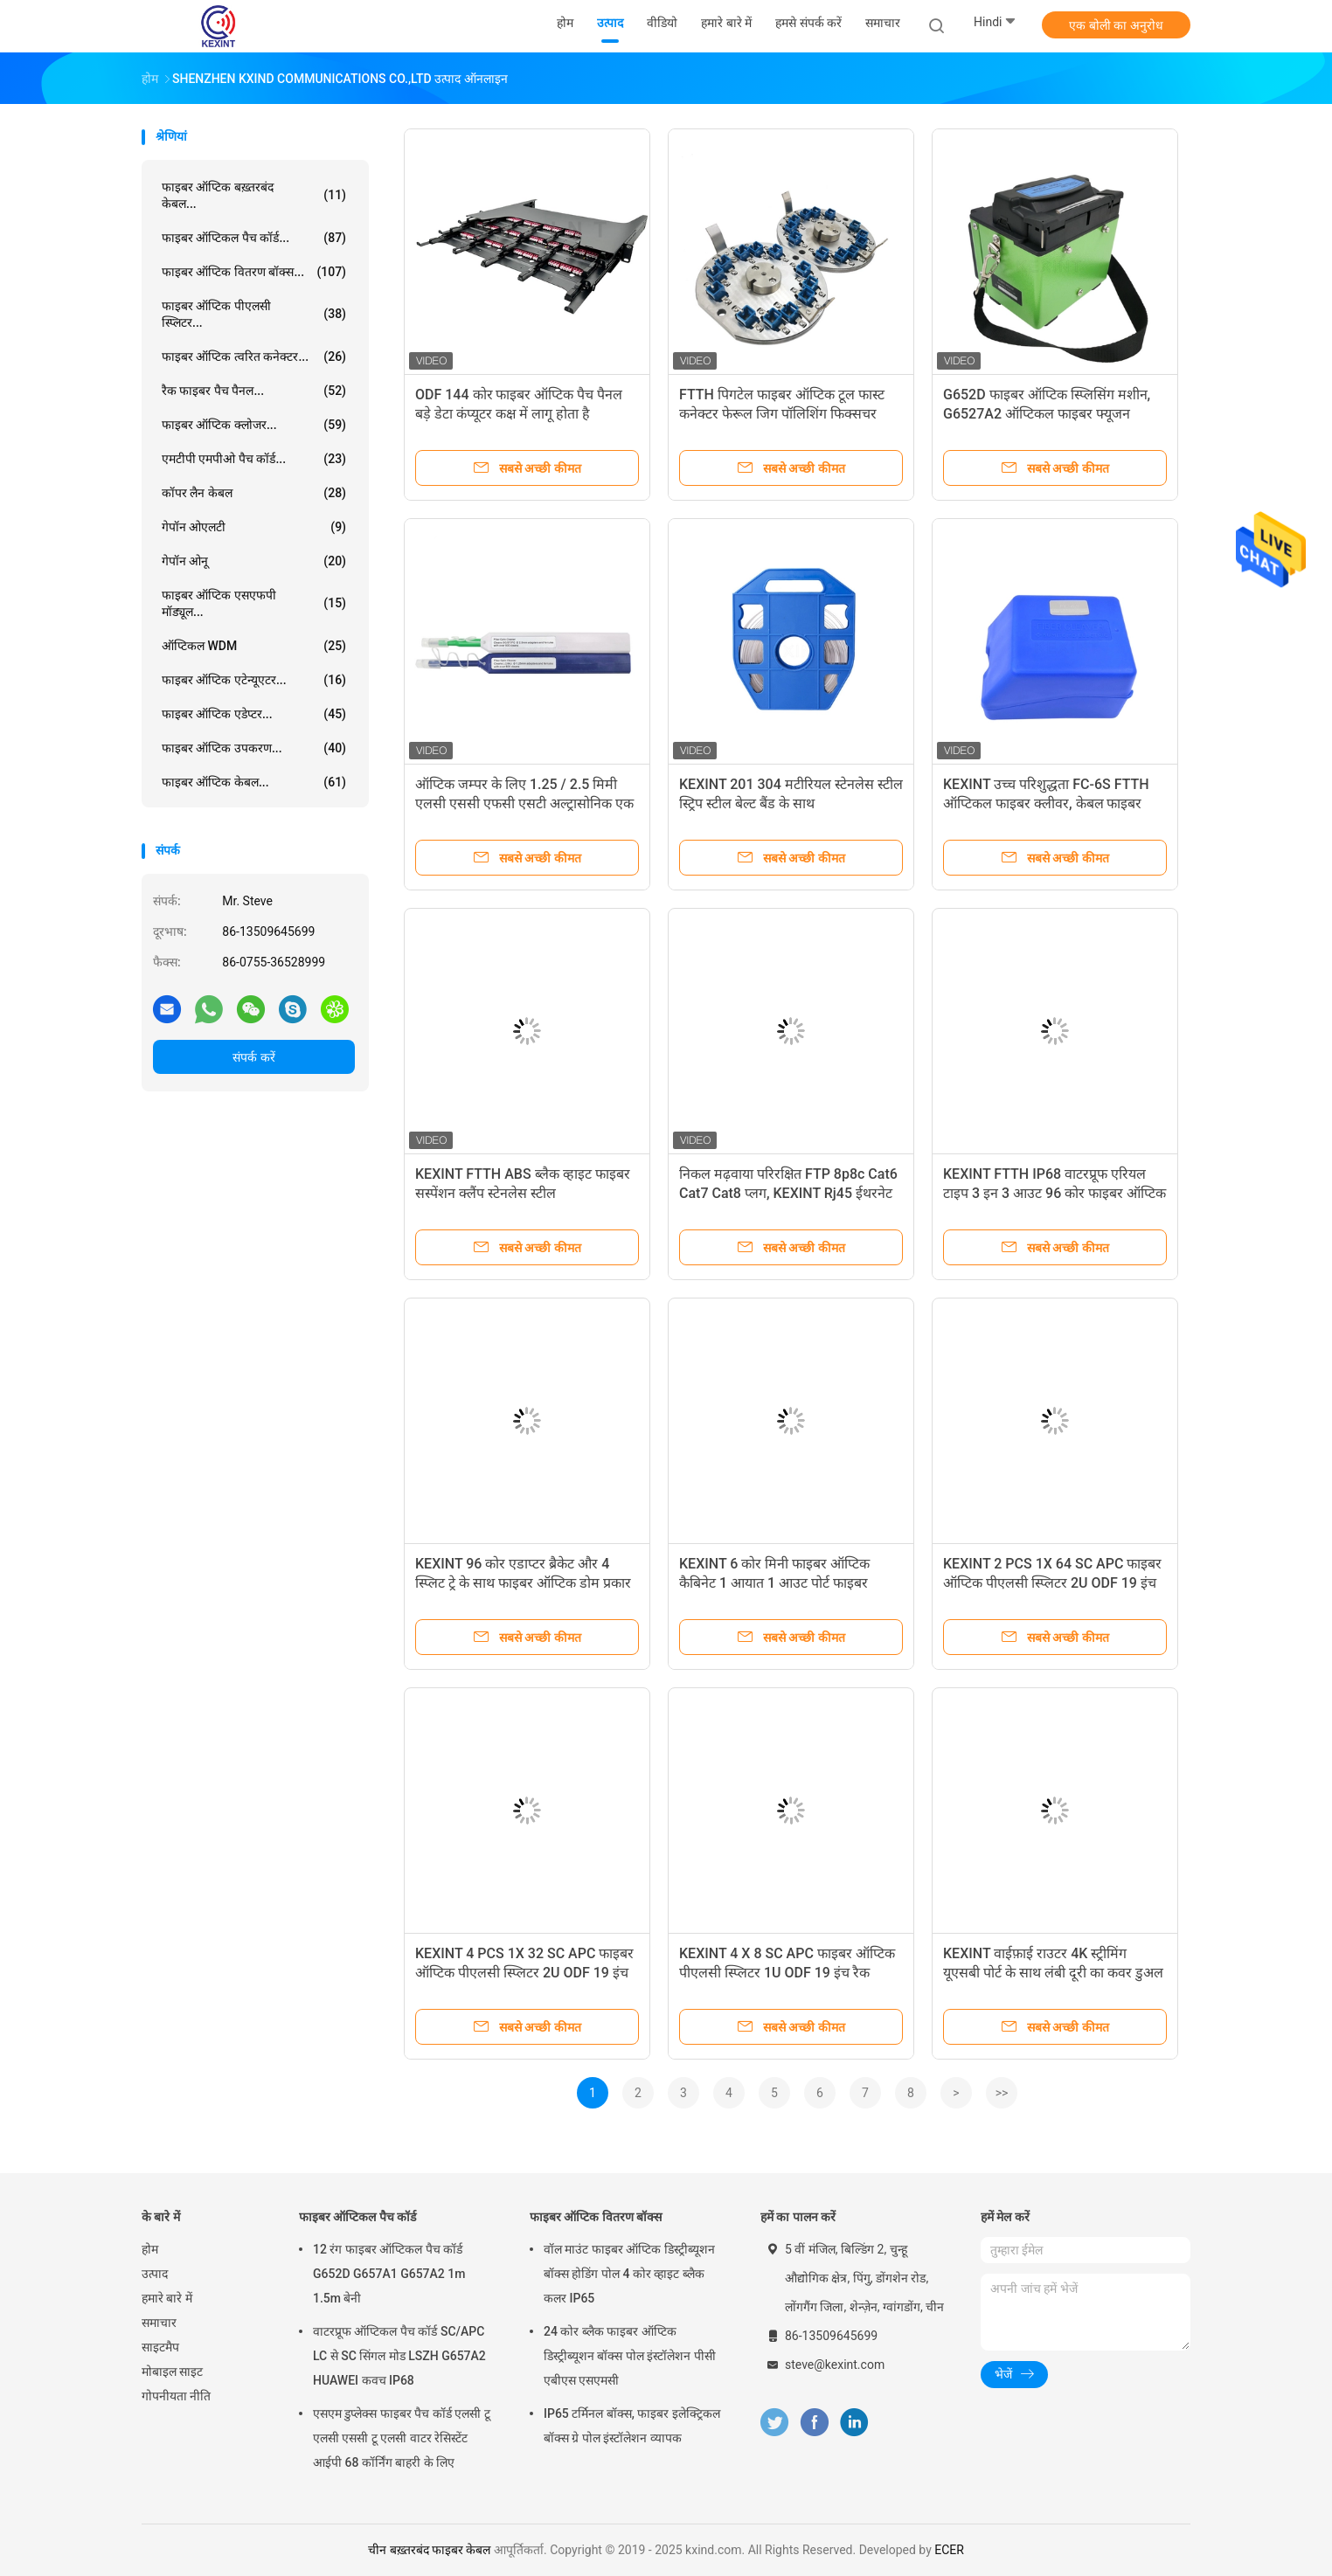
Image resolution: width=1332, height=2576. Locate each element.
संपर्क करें (253, 1057)
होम (150, 2249)
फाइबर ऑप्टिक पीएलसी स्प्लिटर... (254, 314)
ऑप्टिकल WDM (254, 645)
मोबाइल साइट (172, 2372)
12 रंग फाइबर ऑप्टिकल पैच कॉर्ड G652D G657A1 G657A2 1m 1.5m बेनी (389, 2273)
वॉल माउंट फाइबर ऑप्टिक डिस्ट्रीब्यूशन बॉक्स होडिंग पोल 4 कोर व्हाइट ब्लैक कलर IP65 (629, 2273)
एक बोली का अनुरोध (1115, 25)
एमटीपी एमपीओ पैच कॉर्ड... (254, 458)
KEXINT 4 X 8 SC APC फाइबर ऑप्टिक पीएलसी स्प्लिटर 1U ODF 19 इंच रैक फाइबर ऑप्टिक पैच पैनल (787, 1972)
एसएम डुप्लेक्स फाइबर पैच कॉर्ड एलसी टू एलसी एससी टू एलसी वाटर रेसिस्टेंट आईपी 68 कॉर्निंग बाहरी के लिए (401, 2437)
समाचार (159, 2323)
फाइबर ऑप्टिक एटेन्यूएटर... (254, 680)
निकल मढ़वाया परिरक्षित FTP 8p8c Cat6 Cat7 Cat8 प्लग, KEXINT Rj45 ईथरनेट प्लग (788, 1193)
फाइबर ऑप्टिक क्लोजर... (254, 424)
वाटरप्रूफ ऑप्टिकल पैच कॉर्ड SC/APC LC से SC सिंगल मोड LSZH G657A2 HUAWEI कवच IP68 (399, 2355)
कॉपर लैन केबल (254, 493)
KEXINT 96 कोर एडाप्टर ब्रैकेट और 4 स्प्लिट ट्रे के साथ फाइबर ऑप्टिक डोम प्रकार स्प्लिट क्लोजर (523, 1582)
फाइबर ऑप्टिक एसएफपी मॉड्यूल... (254, 603)
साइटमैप (160, 2347)
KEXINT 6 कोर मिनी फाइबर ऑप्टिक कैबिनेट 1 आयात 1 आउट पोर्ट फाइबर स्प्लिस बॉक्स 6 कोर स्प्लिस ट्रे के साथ (774, 1582)
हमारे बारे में (167, 2298)
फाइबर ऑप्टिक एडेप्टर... (254, 714)
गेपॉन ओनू (254, 561)
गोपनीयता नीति (176, 2396)
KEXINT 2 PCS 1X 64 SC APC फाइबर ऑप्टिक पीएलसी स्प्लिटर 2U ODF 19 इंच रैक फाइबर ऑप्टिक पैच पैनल (1052, 1582)
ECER (949, 2550)
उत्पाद (155, 2274)
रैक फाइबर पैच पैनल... (254, 390)
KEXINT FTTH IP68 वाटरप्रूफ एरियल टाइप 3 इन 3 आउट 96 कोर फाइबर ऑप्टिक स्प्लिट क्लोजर (1054, 1193)
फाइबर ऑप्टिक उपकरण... (254, 748)
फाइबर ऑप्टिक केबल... (254, 782)
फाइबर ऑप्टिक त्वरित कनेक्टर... (254, 356)
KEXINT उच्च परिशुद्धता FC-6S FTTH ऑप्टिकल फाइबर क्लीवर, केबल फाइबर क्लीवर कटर (1046, 803)
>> (1002, 2093)
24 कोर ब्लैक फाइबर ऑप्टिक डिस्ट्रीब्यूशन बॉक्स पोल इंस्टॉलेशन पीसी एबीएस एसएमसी (630, 2355)
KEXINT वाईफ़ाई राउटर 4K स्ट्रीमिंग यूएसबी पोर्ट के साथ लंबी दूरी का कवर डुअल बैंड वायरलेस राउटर (1053, 1972)
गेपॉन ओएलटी (254, 527)
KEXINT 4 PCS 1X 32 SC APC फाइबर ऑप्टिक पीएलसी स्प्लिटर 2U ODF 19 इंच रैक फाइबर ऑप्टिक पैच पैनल (524, 1972)
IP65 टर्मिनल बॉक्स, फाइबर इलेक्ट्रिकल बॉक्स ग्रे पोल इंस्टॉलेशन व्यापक (632, 2425)
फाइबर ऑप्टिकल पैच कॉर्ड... (254, 237)
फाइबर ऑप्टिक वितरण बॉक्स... (254, 271)
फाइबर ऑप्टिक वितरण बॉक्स (596, 2217)
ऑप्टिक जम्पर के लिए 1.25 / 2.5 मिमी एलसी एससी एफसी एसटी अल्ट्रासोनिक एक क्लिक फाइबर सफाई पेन (524, 803)
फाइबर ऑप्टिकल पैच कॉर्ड (357, 2217)
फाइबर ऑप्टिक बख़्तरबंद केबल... (254, 195)
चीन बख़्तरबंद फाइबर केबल (429, 2550)
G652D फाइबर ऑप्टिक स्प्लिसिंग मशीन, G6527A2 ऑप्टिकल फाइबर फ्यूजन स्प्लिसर (1046, 413)
